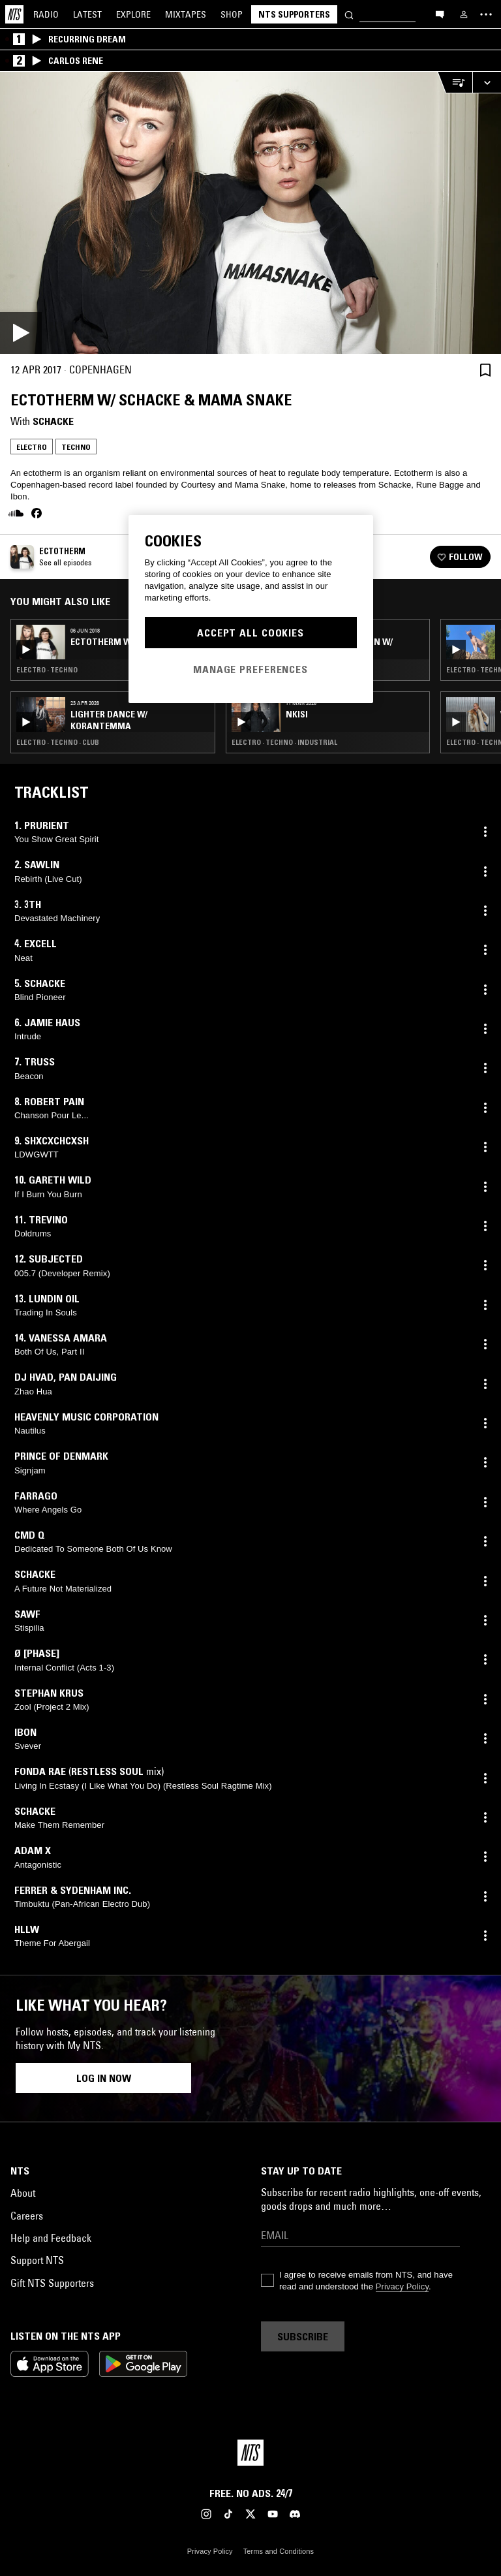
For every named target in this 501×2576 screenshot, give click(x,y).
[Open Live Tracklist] (454, 82)
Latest (87, 14)
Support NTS (37, 2260)
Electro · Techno (47, 669)
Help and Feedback (50, 2237)
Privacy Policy (402, 2286)
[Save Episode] (485, 370)
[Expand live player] (486, 82)
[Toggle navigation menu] (486, 14)
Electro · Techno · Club (57, 742)
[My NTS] (463, 14)
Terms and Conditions (278, 2551)
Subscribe (302, 2336)
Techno (76, 447)
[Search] (349, 14)
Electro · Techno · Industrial (284, 742)
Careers (26, 2215)
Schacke (53, 421)
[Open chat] (439, 13)
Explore (133, 14)
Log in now (103, 2077)
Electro (31, 447)
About (22, 2192)
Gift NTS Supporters (52, 2282)
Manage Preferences (250, 669)
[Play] (250, 213)
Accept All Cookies (250, 632)
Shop (231, 14)
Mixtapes (185, 14)
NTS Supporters (294, 14)
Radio (46, 14)
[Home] (14, 14)
